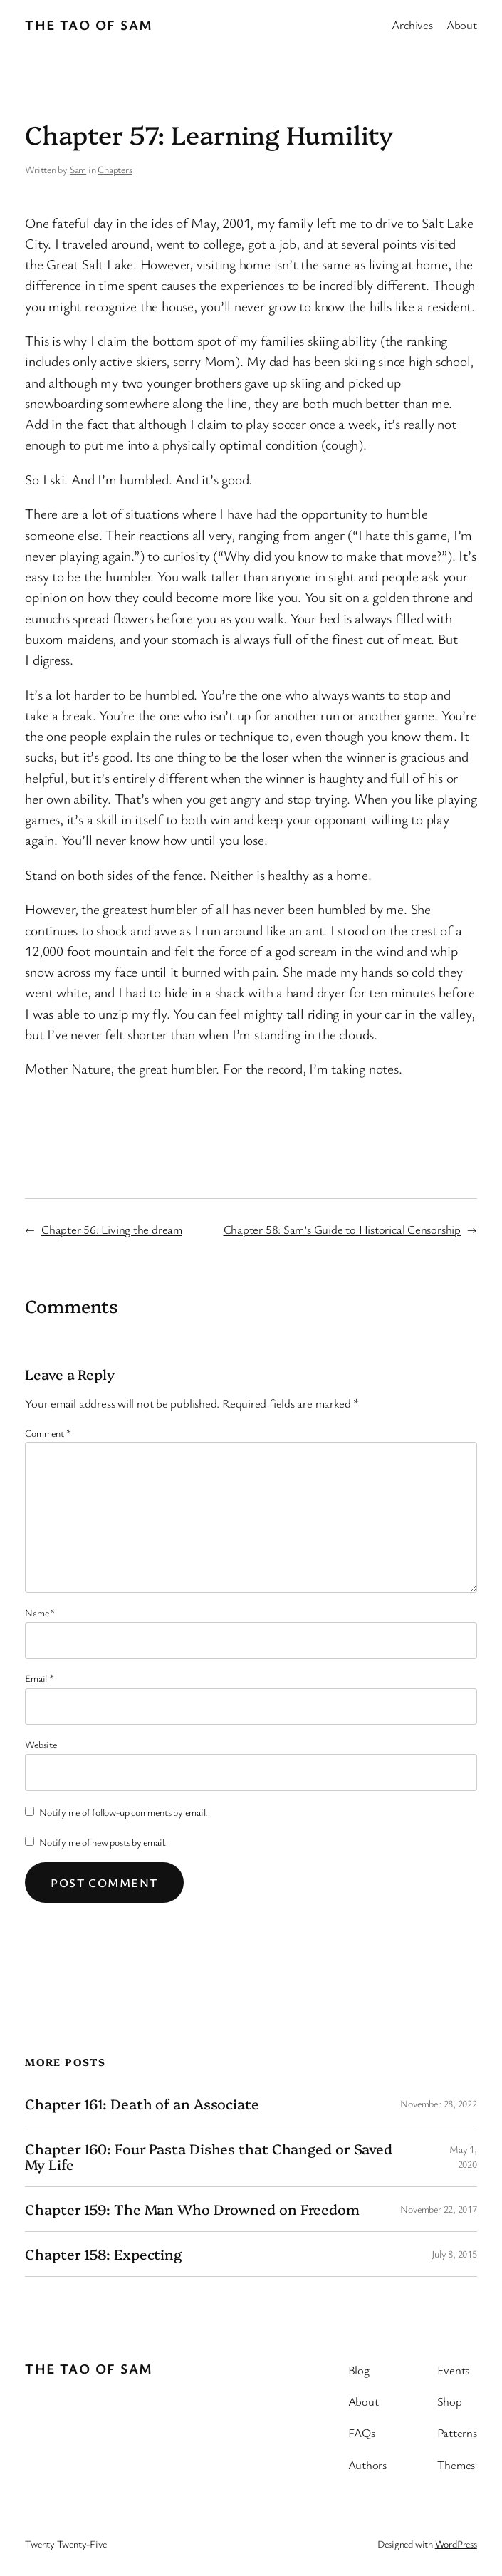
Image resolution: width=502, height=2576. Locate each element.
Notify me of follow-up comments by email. (123, 1812)
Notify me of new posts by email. (103, 1842)
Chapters (115, 169)
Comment (47, 1433)
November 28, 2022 (438, 2103)
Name (40, 1612)
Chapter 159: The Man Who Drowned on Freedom (192, 2209)
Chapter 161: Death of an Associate (142, 2104)
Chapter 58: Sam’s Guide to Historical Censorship (342, 1229)
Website (40, 1744)
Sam (78, 169)
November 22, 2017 (438, 2209)
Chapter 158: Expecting (103, 2254)
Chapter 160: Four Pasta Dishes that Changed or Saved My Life (208, 2156)
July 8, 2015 (454, 2253)
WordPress (456, 2543)
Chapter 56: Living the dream (111, 1229)
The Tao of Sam (88, 24)
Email (39, 1678)
